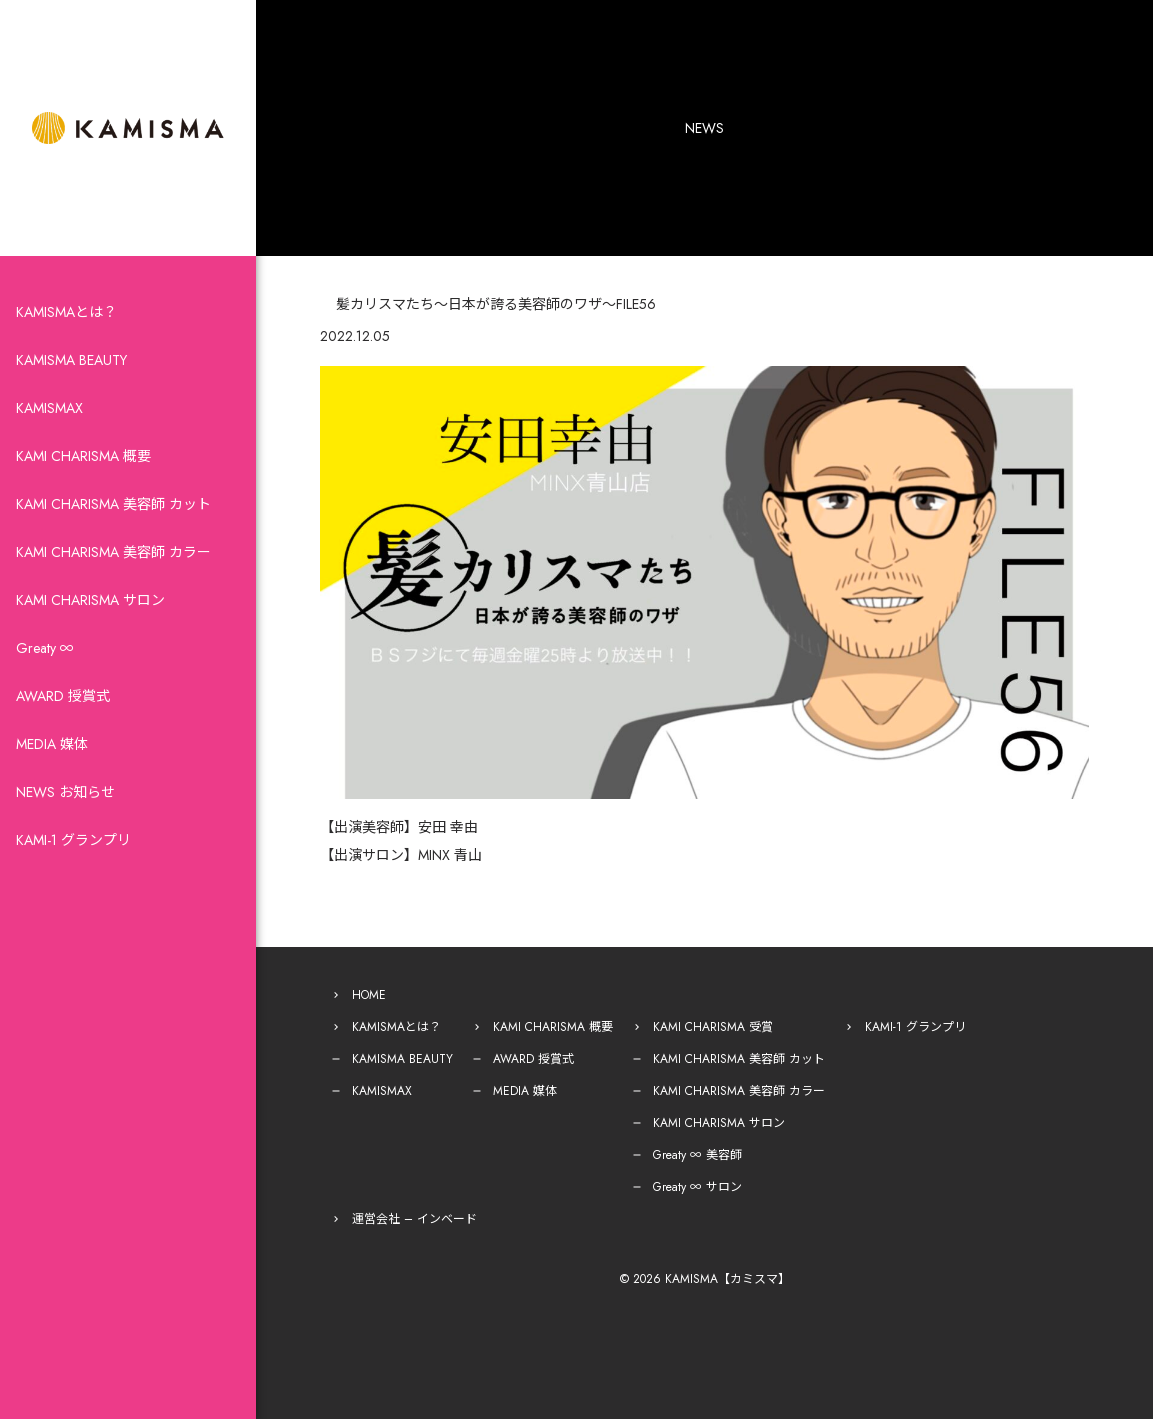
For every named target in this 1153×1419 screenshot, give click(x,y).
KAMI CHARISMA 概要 (83, 456)
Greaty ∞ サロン (697, 1187)
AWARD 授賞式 (63, 696)
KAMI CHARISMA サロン (90, 600)
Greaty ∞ (45, 648)
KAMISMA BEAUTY (71, 360)
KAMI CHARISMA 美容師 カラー (113, 552)
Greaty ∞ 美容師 (697, 1155)
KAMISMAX (49, 408)
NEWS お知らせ (65, 792)
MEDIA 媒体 (52, 744)
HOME (369, 995)
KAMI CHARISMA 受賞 (713, 1027)
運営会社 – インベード (414, 1219)
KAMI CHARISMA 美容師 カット (113, 504)
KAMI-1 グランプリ (73, 840)
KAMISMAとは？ (66, 312)
